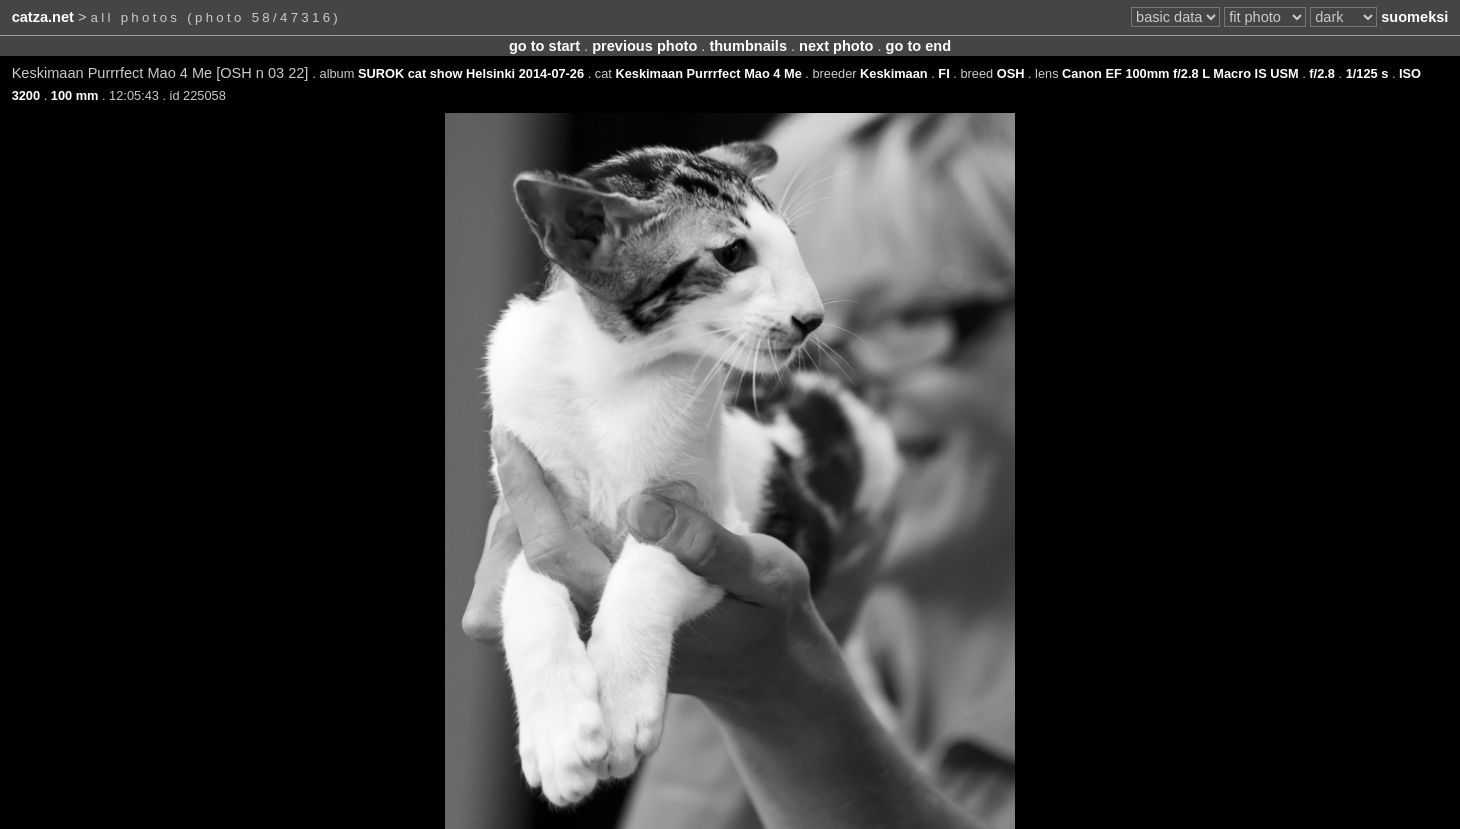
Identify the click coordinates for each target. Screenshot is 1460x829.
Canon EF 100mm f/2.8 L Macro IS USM (1180, 73)
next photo (836, 46)
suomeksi (1414, 17)
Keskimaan (894, 73)
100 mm (75, 95)
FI (943, 73)
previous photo (644, 46)
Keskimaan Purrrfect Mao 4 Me (708, 73)
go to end (918, 46)
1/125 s (1367, 73)
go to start (544, 46)
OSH (1011, 73)
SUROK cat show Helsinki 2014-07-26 (471, 73)
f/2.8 (1322, 73)
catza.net (43, 17)
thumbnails (748, 46)
